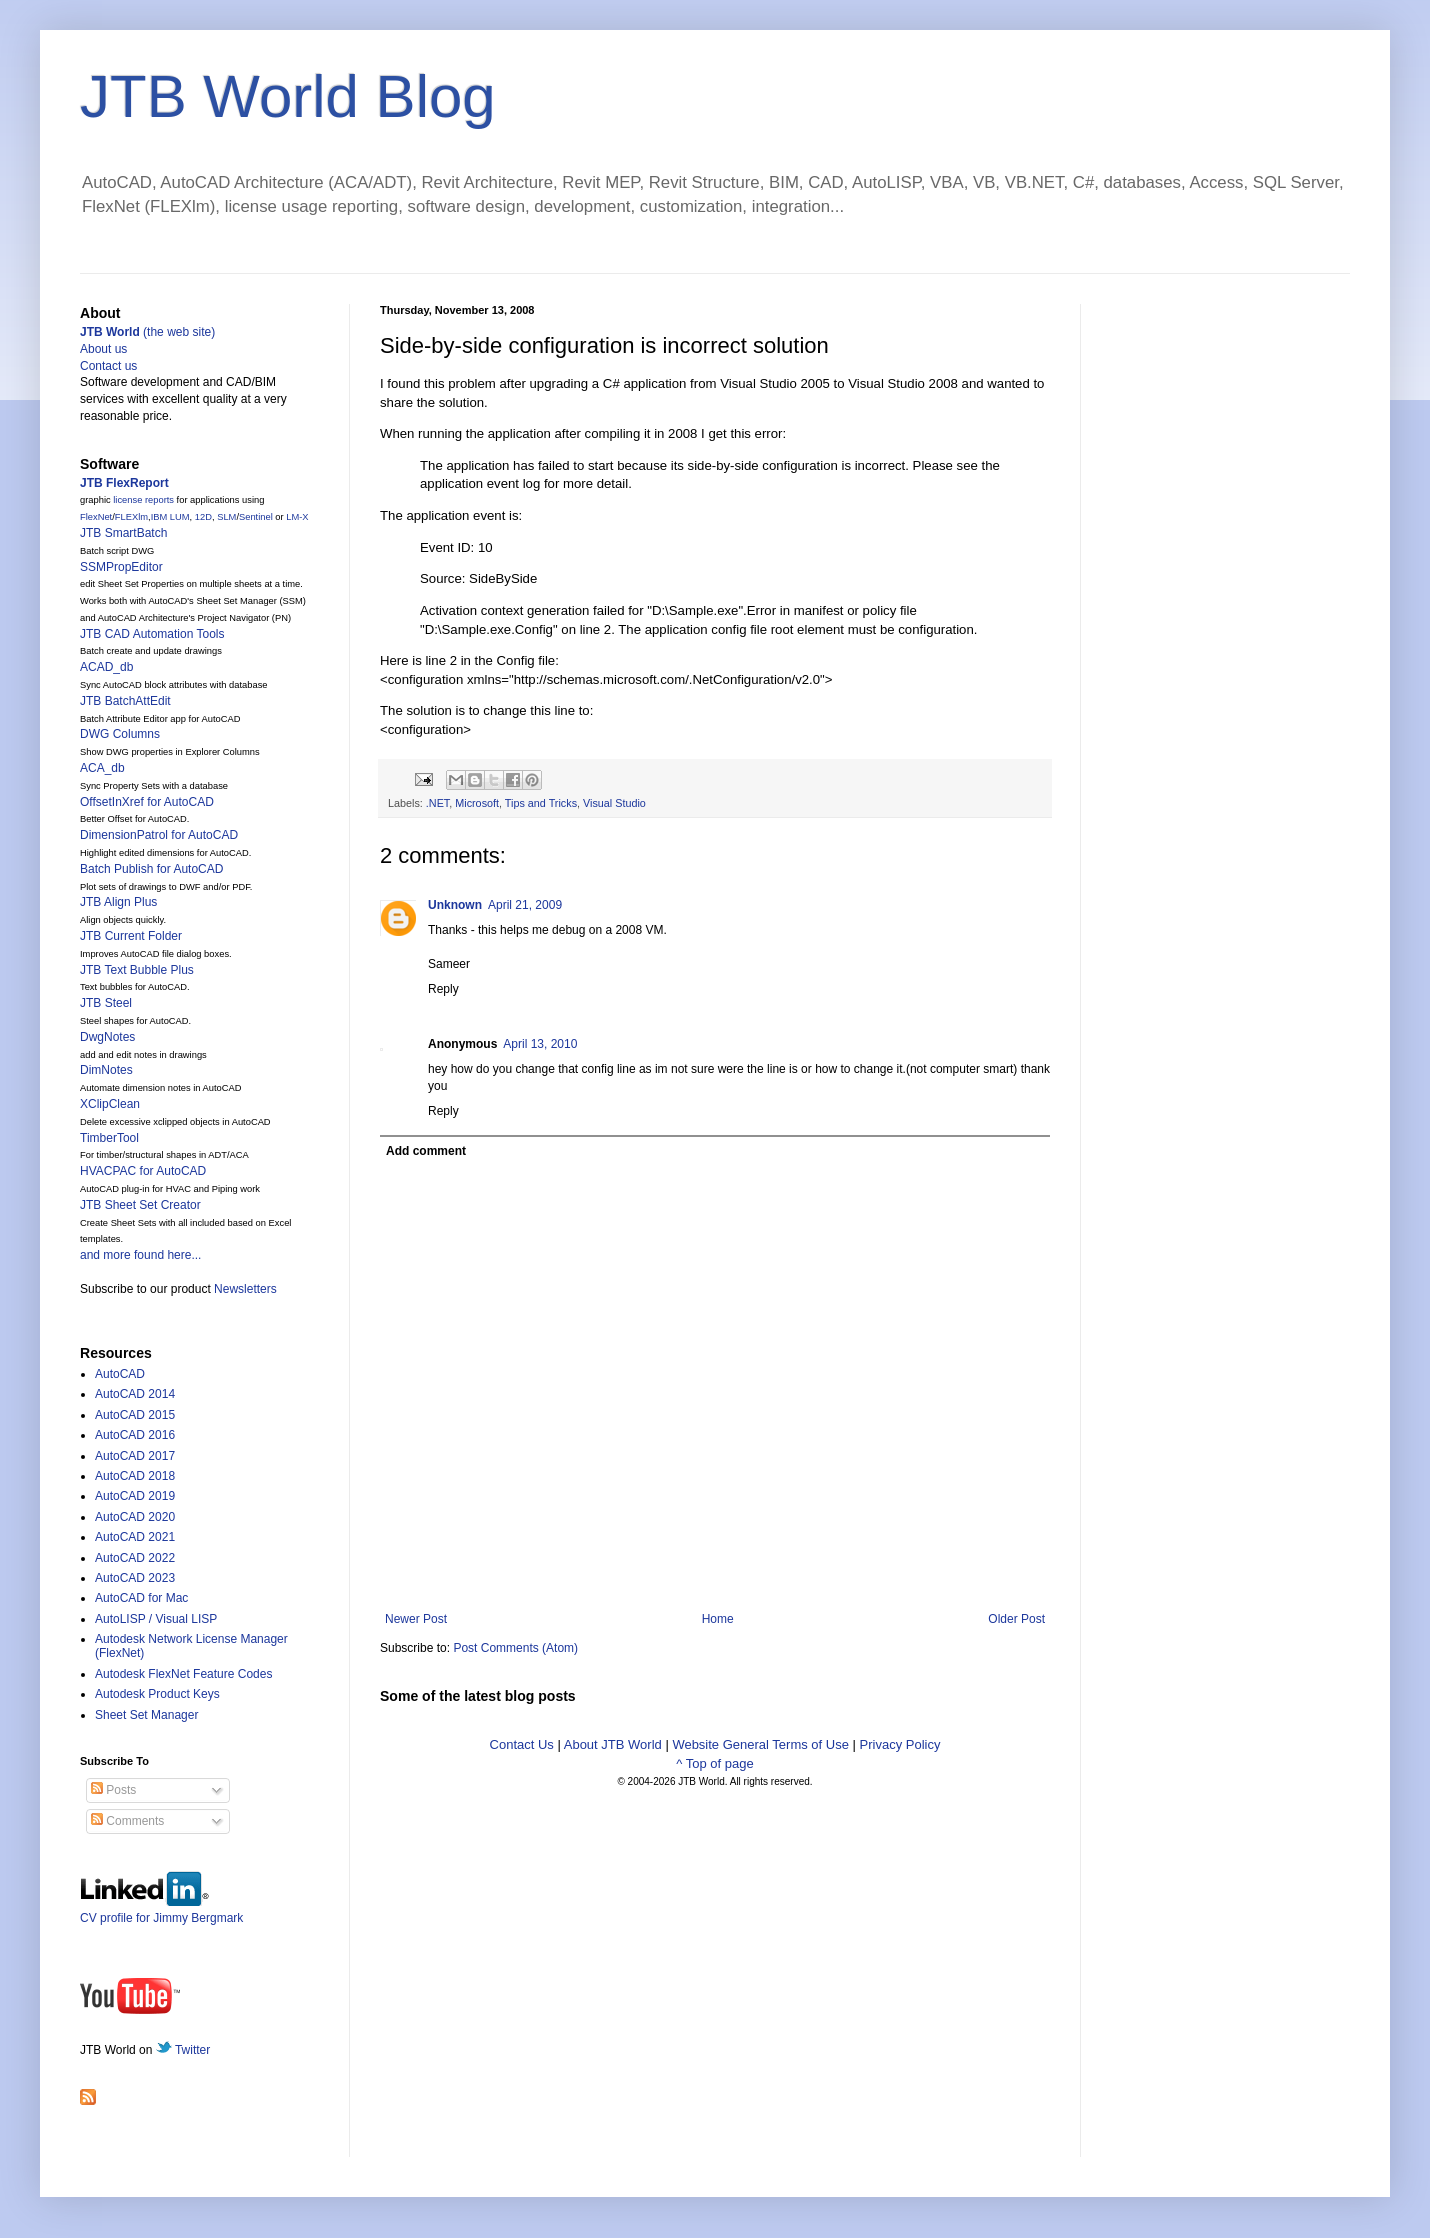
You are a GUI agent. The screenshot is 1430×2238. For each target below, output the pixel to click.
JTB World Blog (288, 96)
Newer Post (416, 1619)
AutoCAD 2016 (135, 1435)
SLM (226, 517)
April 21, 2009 (525, 905)
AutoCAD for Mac (141, 1598)
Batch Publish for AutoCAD (151, 869)
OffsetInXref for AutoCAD (147, 802)
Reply (443, 989)
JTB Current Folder (131, 936)
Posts (113, 1790)
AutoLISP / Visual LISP (156, 1619)
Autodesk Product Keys (157, 1694)
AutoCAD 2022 (135, 1558)
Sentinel (256, 517)
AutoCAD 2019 (135, 1496)
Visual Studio (614, 803)
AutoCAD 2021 (135, 1537)
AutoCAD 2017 (135, 1456)
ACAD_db (106, 667)
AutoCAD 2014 (135, 1394)
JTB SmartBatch (123, 533)
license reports (143, 500)
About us (103, 349)
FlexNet (96, 517)
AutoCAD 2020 (135, 1517)
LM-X (297, 517)
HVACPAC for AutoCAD (143, 1171)
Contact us (108, 366)
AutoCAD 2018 (135, 1476)
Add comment (426, 1151)
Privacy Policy (900, 1744)
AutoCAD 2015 (135, 1415)
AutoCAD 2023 (135, 1578)
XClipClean (110, 1104)
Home (718, 1619)
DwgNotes (107, 1037)
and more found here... (140, 1255)
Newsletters (245, 1289)
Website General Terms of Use (760, 1744)
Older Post (1016, 1619)
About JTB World (613, 1744)
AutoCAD (120, 1374)
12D (203, 517)
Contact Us (522, 1744)
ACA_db (102, 768)
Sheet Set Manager (146, 1715)
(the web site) (147, 332)
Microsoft (477, 803)
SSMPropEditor (121, 567)
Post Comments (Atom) (515, 1648)
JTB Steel (106, 1003)
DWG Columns (120, 734)
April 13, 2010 (540, 1044)
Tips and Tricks (541, 803)
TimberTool (109, 1138)
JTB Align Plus (118, 902)
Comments (127, 1821)
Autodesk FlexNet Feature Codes (183, 1674)
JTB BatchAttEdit (125, 701)
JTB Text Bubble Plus (137, 970)
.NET (437, 803)
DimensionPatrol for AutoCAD (159, 835)
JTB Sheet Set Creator (140, 1205)
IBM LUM (170, 517)
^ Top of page (714, 1763)
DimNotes (106, 1070)
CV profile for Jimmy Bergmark (161, 1910)
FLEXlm (131, 517)
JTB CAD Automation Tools (152, 634)
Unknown (455, 905)
